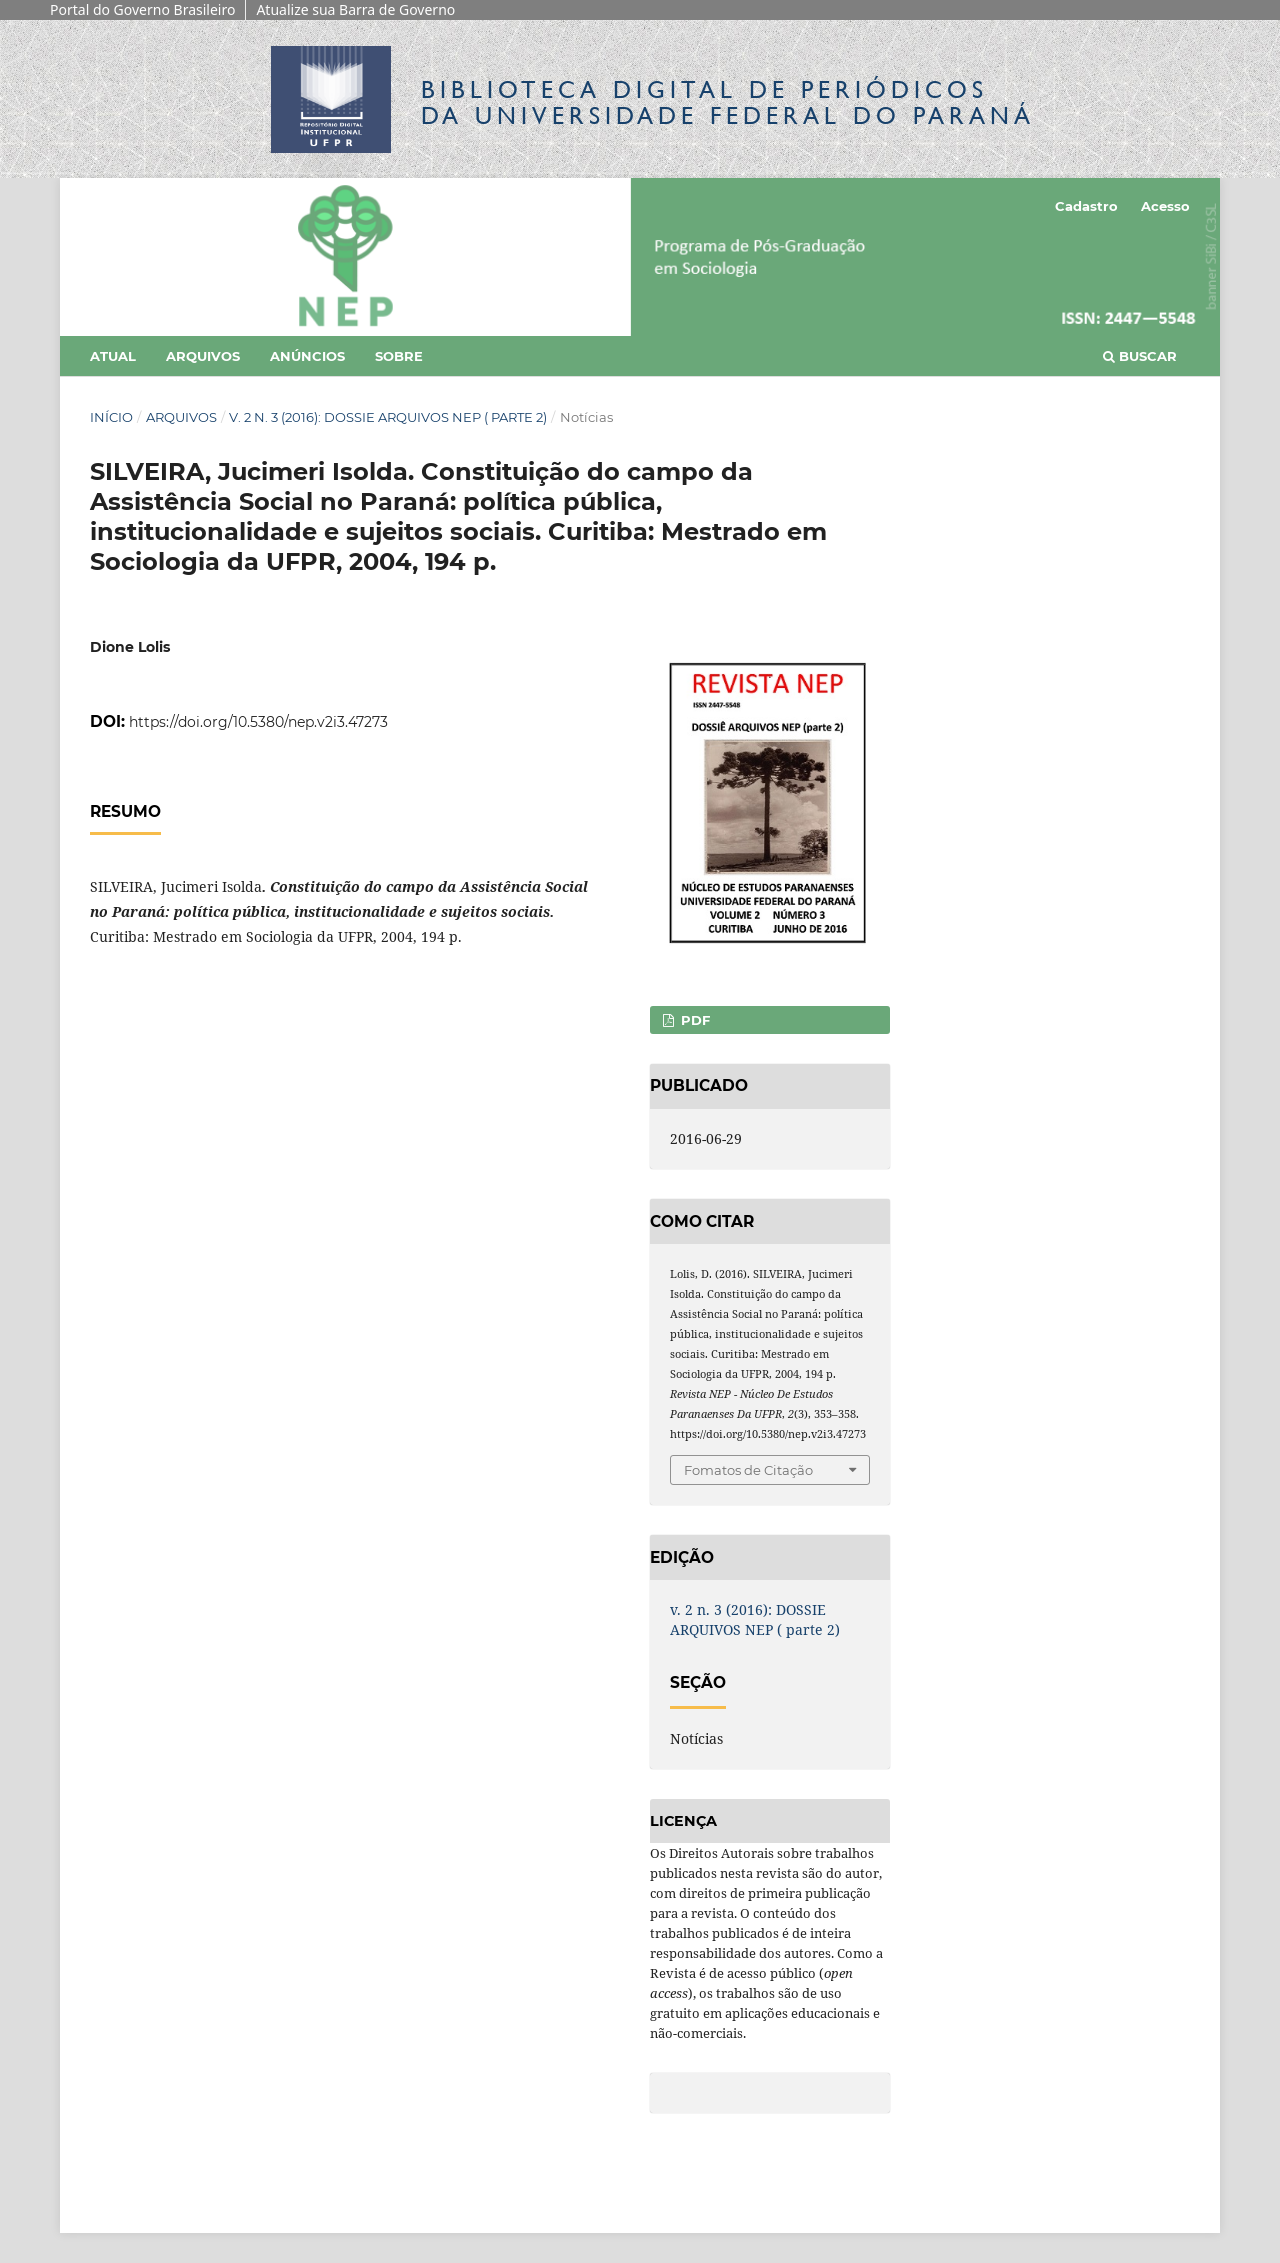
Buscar (1140, 356)
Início (111, 417)
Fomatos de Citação (748, 1470)
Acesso (1165, 206)
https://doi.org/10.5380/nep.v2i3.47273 (258, 722)
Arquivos (203, 356)
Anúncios (307, 356)
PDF (693, 1020)
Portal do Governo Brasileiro (142, 9)
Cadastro (1086, 206)
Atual (113, 356)
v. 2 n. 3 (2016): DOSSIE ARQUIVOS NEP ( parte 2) (388, 417)
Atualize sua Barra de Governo (355, 9)
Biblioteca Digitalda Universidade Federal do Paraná (728, 102)
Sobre (399, 356)
